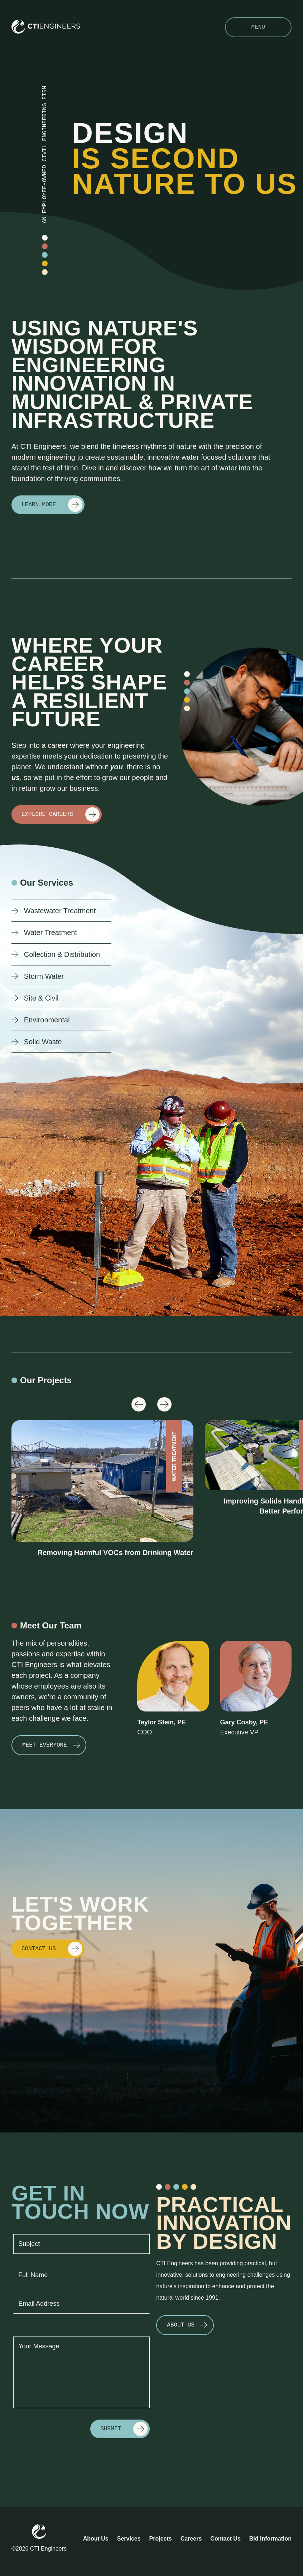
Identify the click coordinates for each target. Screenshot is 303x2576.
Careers (191, 2539)
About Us (96, 2539)
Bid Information (270, 2539)
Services (129, 2539)
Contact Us (225, 2539)
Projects (160, 2539)
